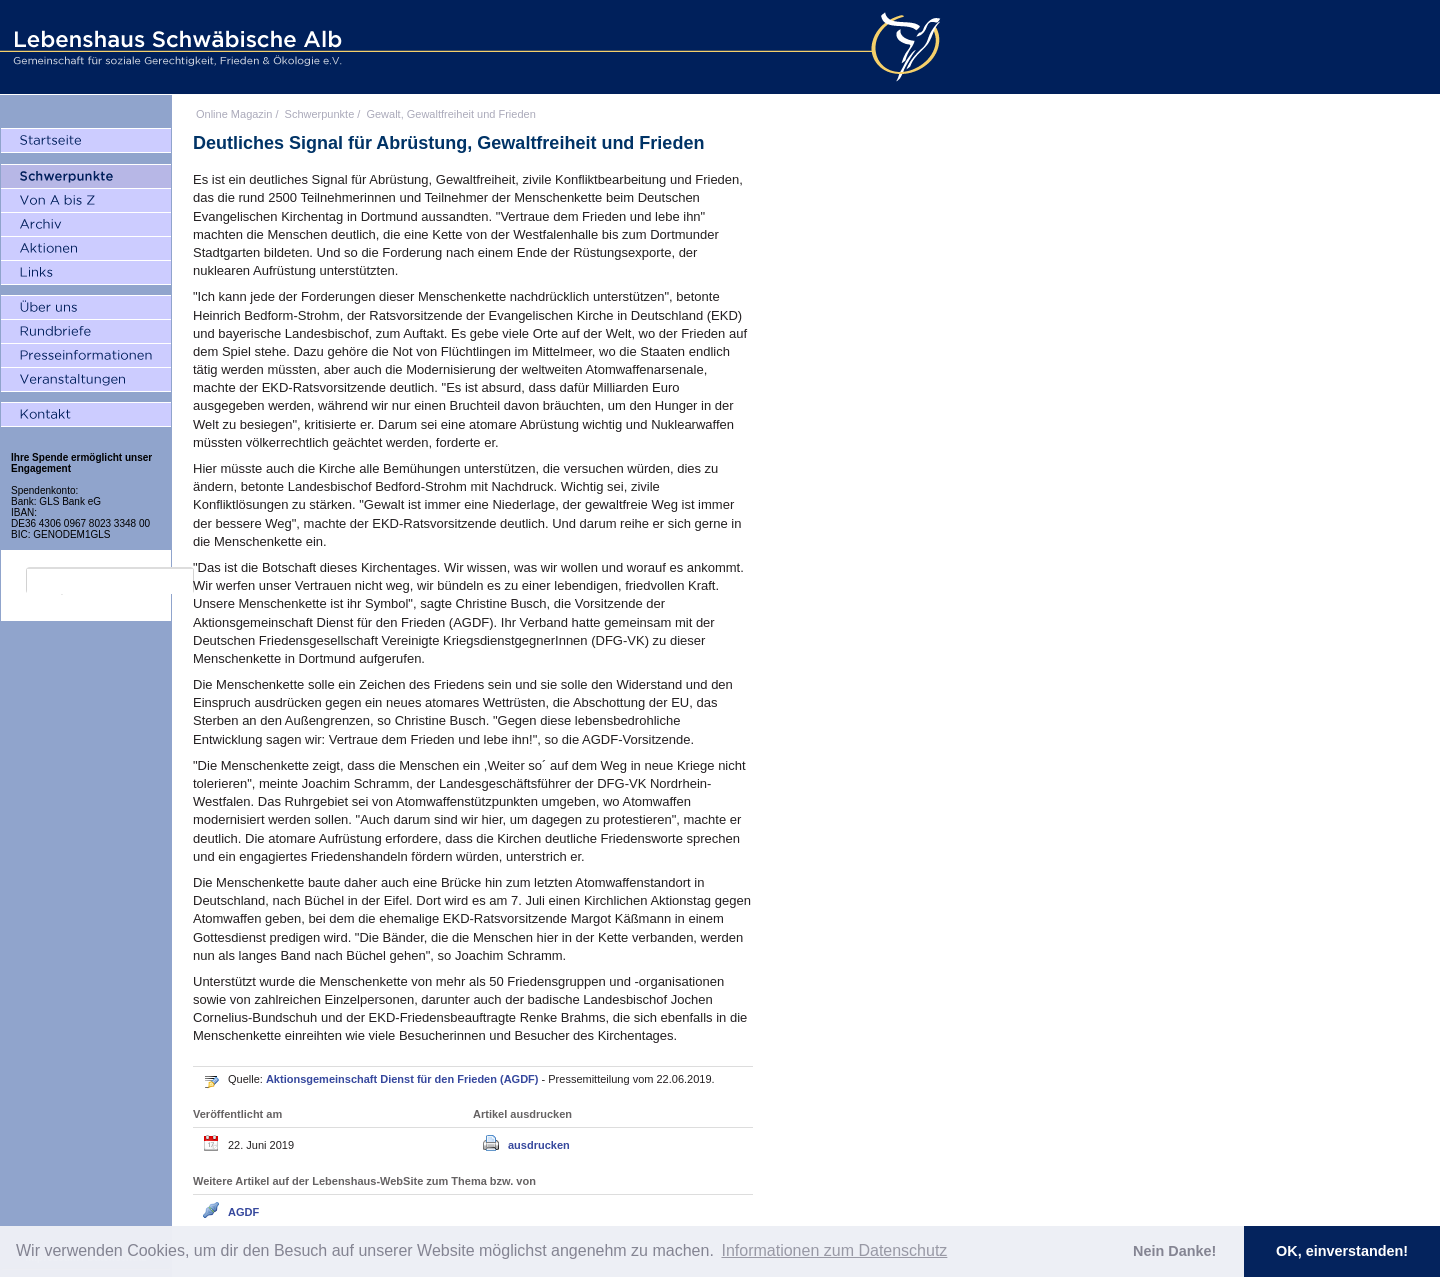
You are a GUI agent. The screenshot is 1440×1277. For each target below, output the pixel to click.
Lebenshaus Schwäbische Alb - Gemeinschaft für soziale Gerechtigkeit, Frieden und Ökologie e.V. (175, 47)
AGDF (243, 1212)
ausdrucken (539, 1145)
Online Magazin (234, 114)
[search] (110, 581)
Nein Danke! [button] (1174, 1251)
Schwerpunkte (320, 114)
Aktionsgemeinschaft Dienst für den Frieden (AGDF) (404, 1079)
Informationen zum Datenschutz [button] (834, 1250)
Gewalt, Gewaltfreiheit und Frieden (450, 114)
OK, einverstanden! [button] (1342, 1251)
